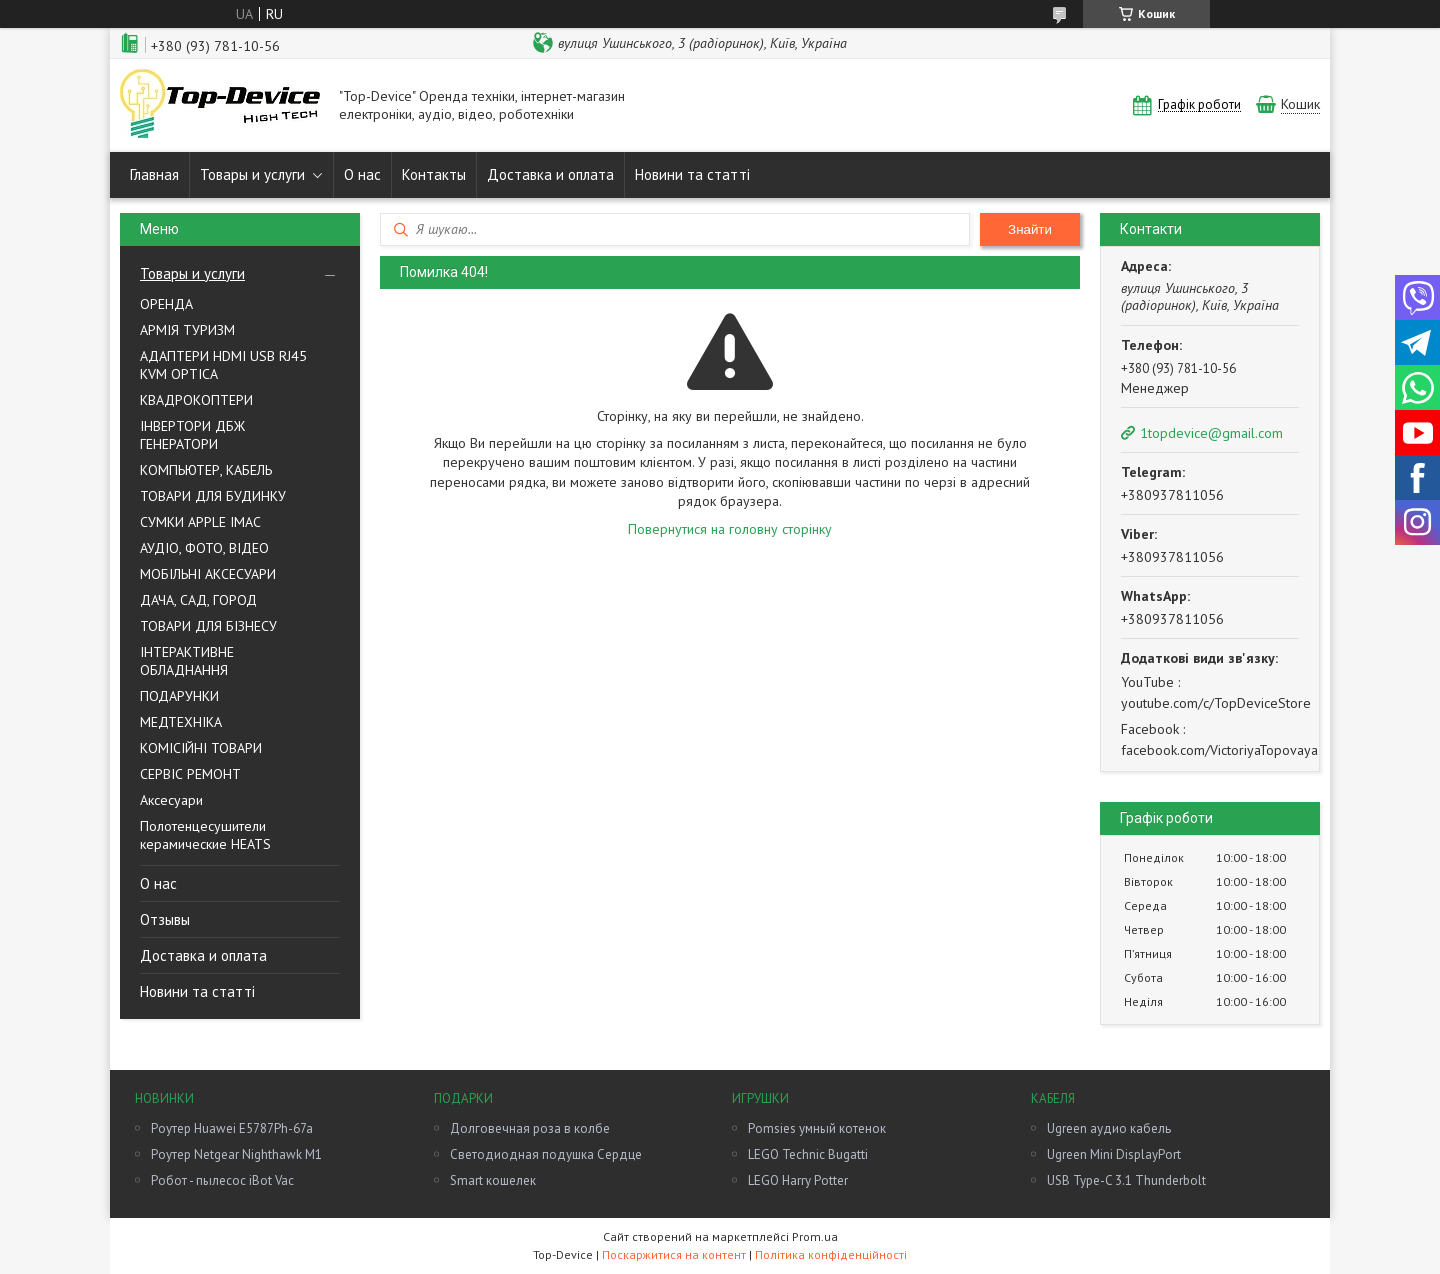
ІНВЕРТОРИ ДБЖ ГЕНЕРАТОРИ (192, 435)
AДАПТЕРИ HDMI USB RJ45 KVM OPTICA (223, 365)
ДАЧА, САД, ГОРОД (198, 600)
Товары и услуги (252, 174)
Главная (154, 174)
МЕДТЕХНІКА (181, 722)
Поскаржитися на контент (674, 1254)
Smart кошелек (493, 1180)
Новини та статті (692, 174)
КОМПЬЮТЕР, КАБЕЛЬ (206, 470)
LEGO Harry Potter (798, 1180)
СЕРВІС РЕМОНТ (190, 774)
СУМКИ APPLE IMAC (200, 522)
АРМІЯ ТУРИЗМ (187, 330)
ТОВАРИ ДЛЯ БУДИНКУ (213, 496)
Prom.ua (815, 1236)
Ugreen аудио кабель (1109, 1128)
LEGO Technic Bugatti (808, 1154)
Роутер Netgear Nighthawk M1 (236, 1154)
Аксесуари (171, 800)
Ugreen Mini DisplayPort (1114, 1154)
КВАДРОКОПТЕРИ (196, 400)
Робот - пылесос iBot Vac (222, 1180)
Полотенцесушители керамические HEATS (205, 835)
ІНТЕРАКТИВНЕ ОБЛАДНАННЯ (187, 661)
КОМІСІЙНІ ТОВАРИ (201, 748)
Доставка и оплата (550, 174)
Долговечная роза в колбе (530, 1128)
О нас (362, 174)
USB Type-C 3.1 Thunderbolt (1126, 1180)
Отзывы (165, 919)
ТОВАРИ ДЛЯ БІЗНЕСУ (208, 626)
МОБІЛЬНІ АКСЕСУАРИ (208, 574)
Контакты (434, 174)
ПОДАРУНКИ (179, 696)
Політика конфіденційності (831, 1254)
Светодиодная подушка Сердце (546, 1154)
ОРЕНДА (166, 304)
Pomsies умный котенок (817, 1128)
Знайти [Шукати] (1030, 229)
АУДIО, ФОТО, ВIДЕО (204, 548)
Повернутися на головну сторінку (730, 529)
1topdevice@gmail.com (1211, 433)
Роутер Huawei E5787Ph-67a (232, 1128)
